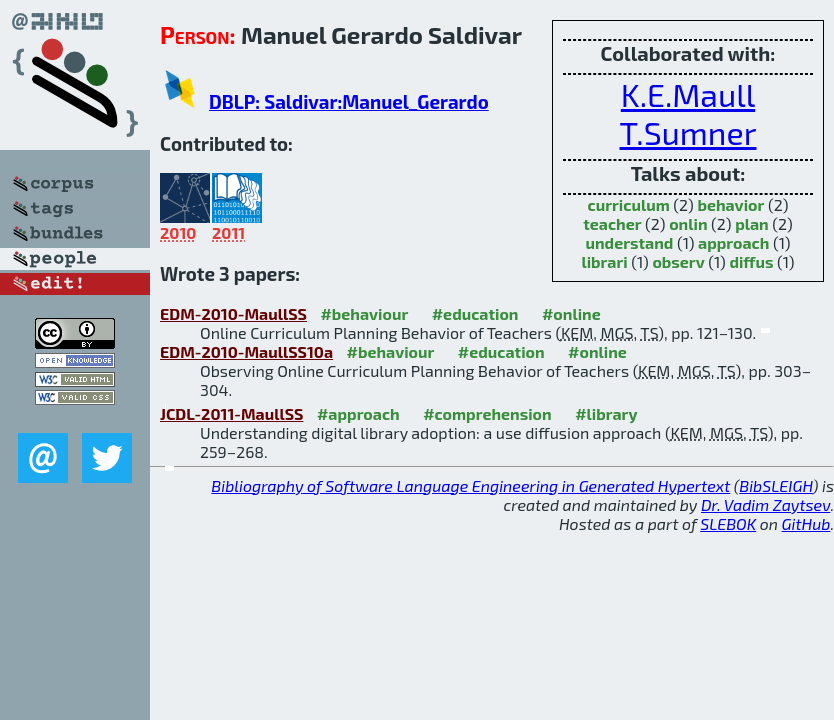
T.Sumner (688, 132)
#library (606, 413)
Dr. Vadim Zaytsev (765, 504)
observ (678, 261)
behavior (730, 204)
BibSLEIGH (775, 485)
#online (571, 313)
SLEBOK (728, 523)
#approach (358, 413)
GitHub (806, 523)
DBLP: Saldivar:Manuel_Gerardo (349, 101)
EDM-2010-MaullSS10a (246, 351)
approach (733, 242)
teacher (612, 223)
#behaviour (364, 313)
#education (475, 313)
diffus (751, 261)
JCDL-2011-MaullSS (231, 413)
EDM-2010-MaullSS (233, 313)
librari (604, 261)
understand (630, 242)
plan (752, 223)
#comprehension (487, 413)
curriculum (629, 204)
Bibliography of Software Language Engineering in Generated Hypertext (470, 485)
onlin (688, 223)
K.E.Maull (688, 94)
